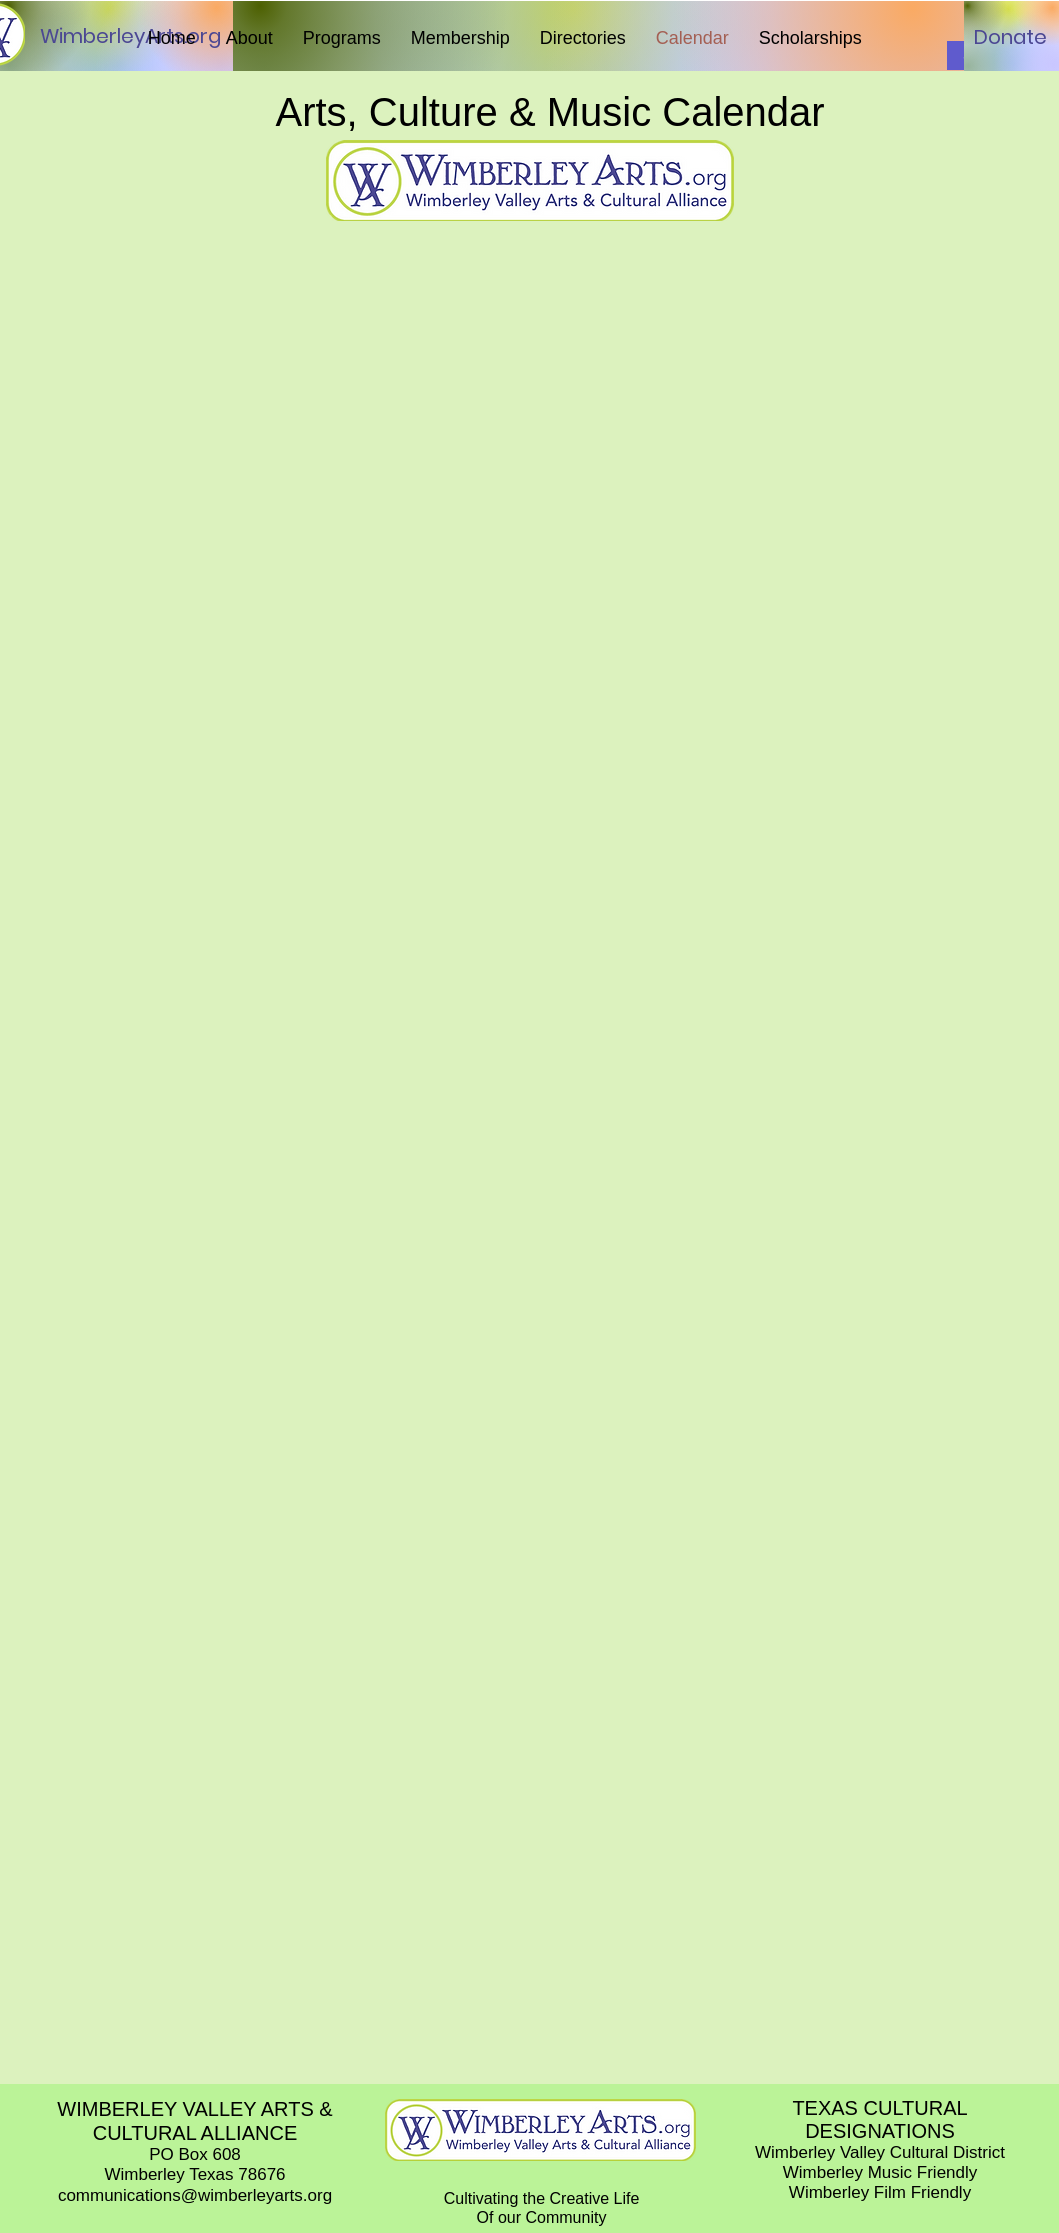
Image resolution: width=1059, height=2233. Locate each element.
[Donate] (1010, 37)
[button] (249, 38)
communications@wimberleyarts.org (195, 2195)
